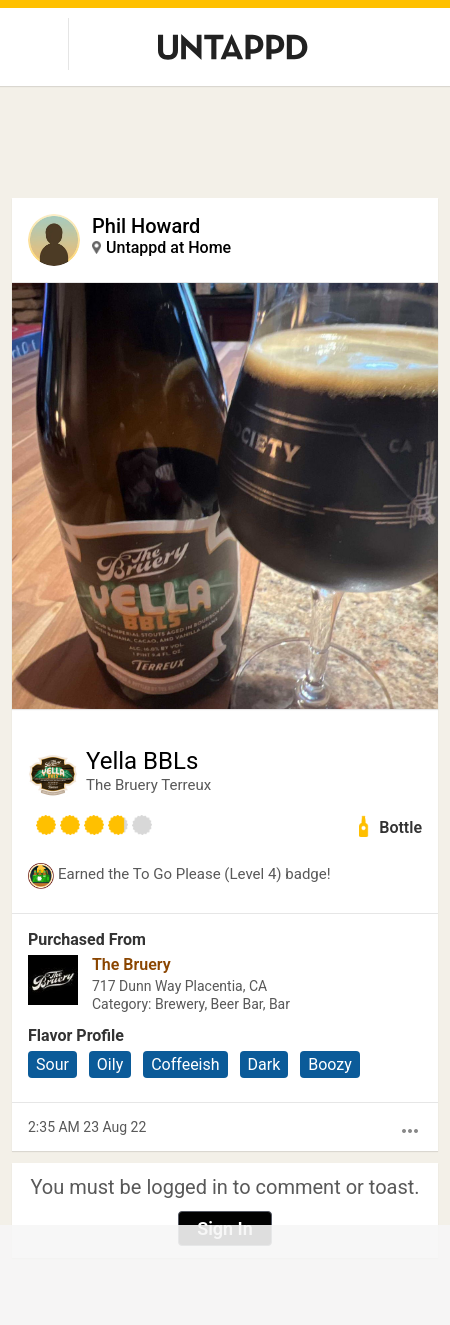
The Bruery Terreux (148, 785)
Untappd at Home (168, 247)
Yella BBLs (142, 761)
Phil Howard (146, 226)
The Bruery (131, 964)
